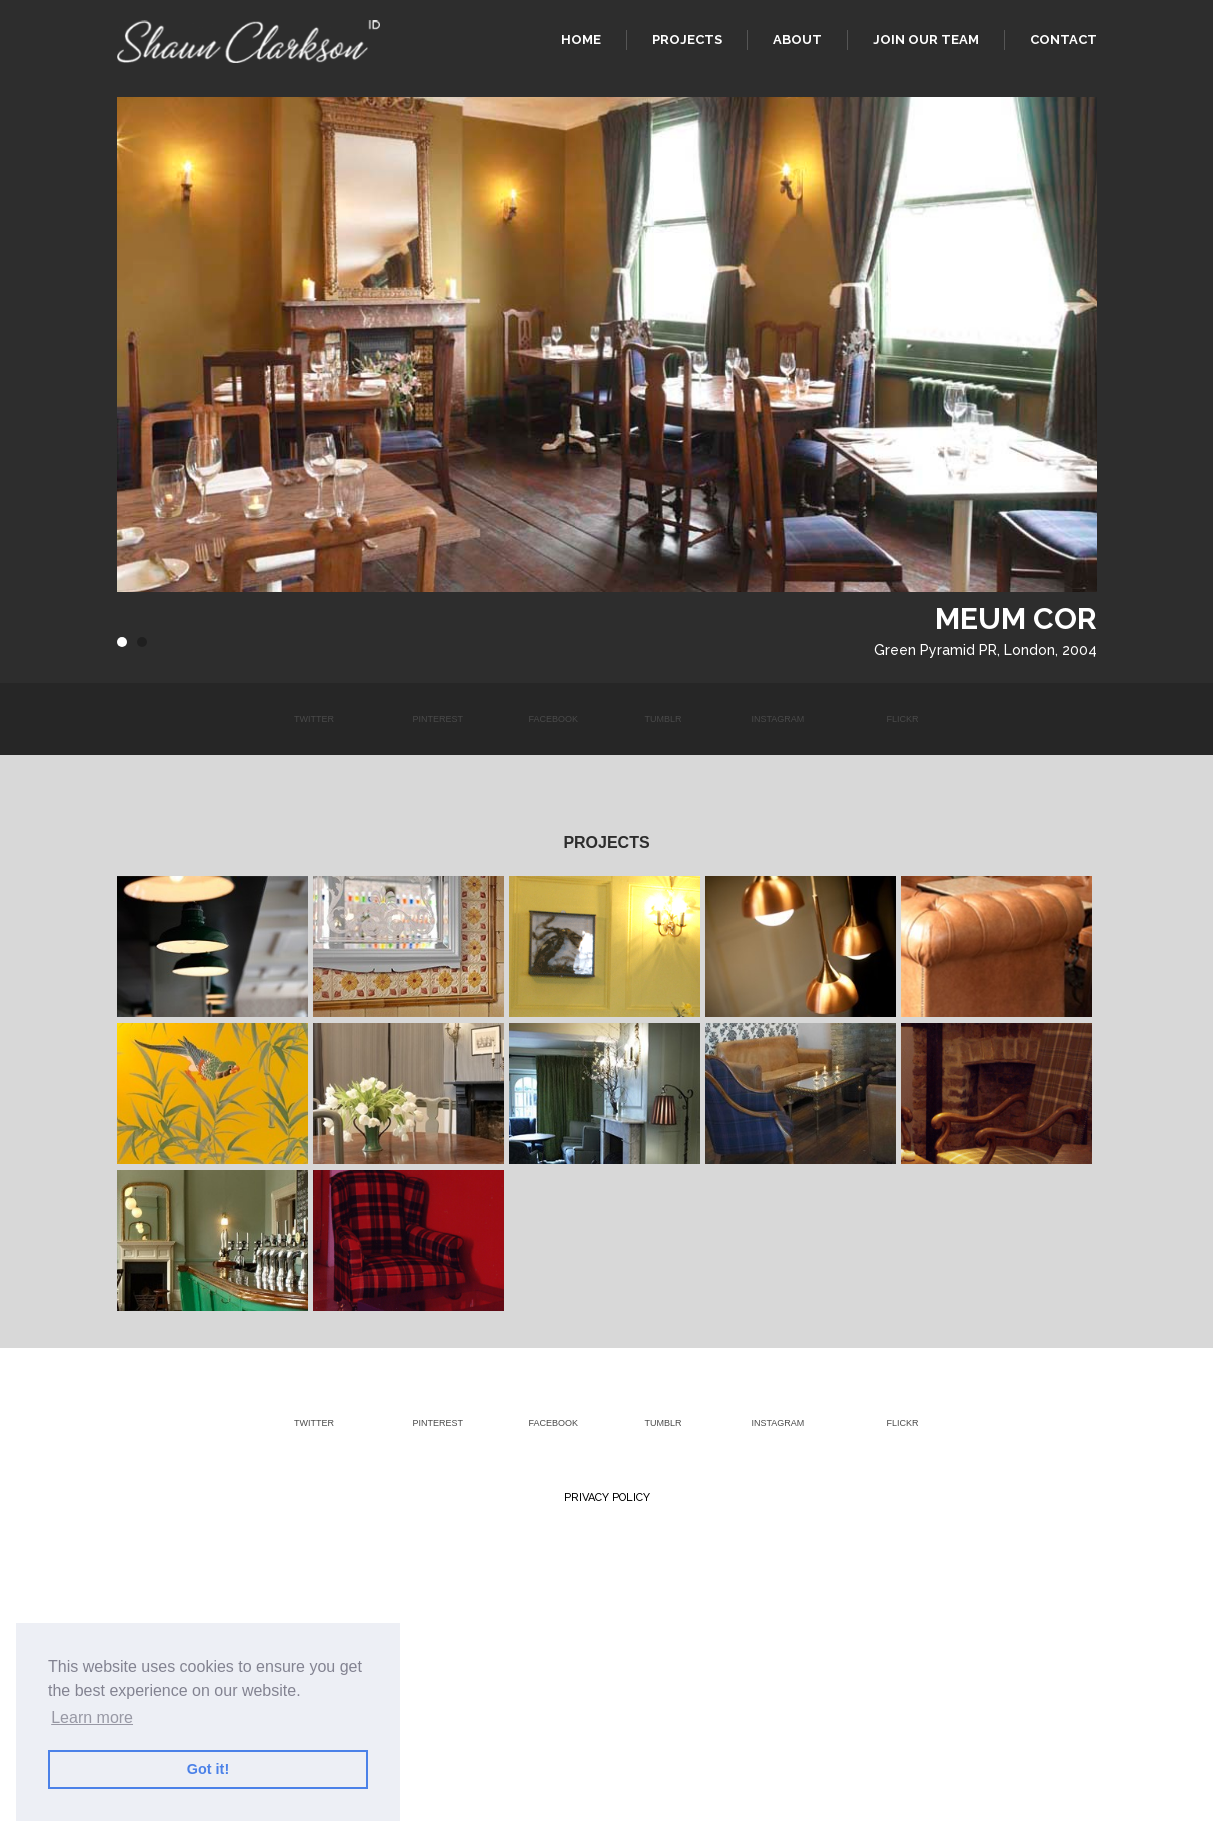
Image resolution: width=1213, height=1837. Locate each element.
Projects (687, 39)
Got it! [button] (208, 1769)
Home (581, 39)
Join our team (926, 39)
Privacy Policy (607, 1497)
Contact (1063, 39)
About (797, 39)
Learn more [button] (92, 1717)
